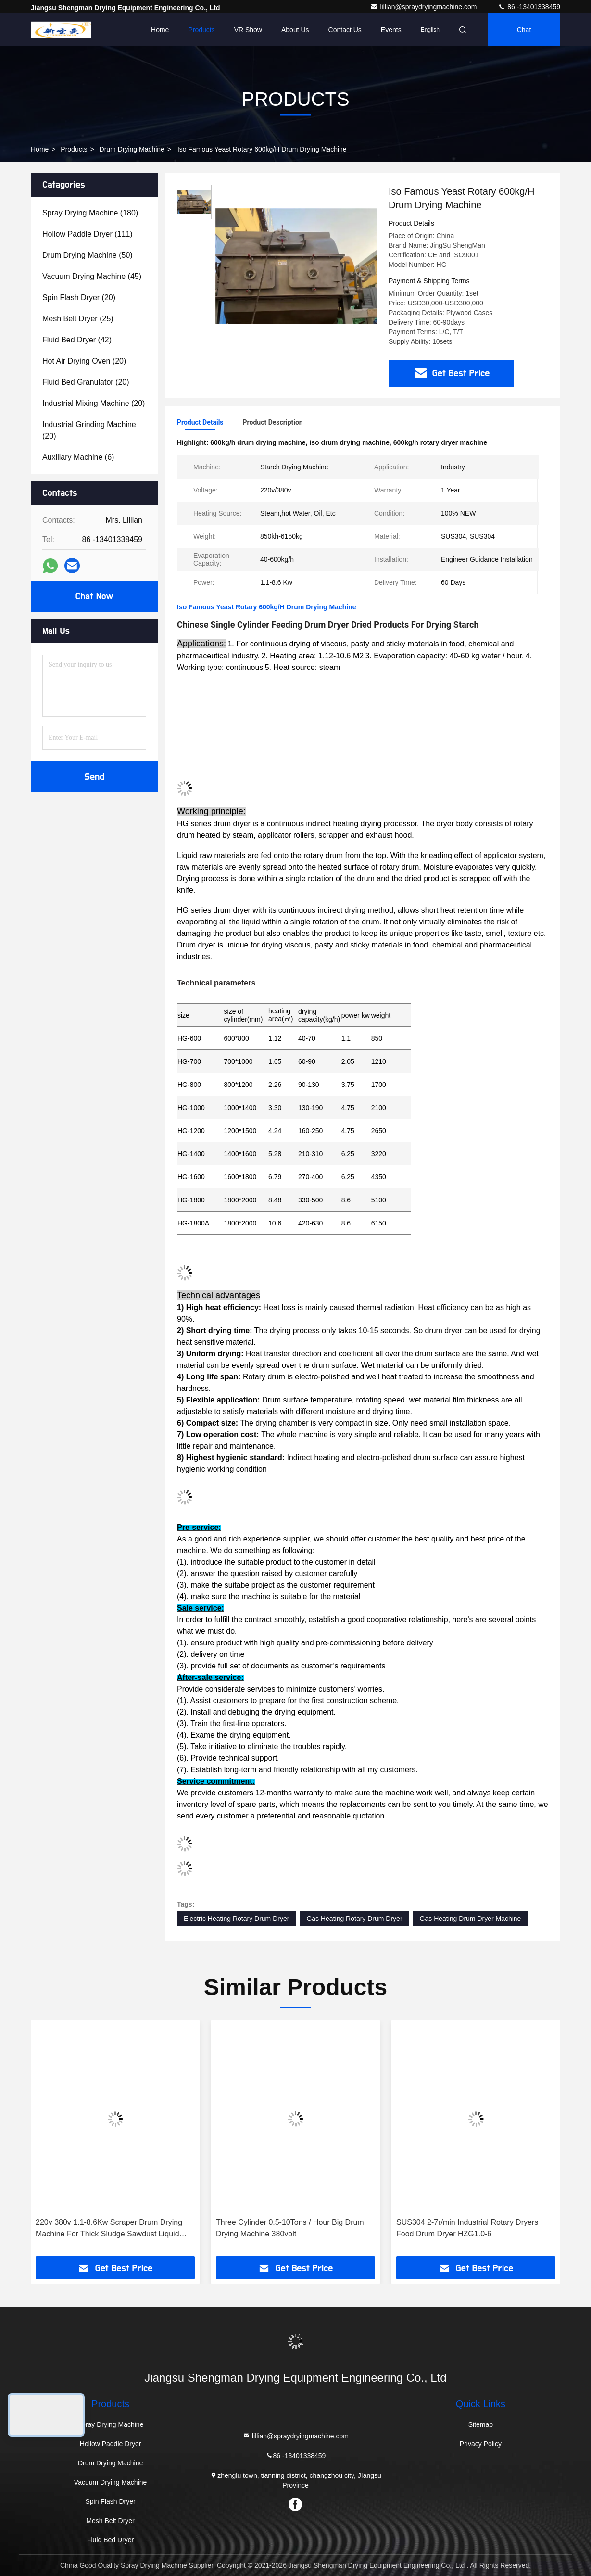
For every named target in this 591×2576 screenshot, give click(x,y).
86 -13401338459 (529, 7)
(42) (77, 340)
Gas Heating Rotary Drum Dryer (354, 1918)
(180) (90, 213)
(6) (78, 457)
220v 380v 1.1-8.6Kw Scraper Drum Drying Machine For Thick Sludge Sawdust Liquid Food (109, 2229)
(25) (77, 319)
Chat (524, 30)
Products (201, 30)
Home (160, 30)
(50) (87, 255)
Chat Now (94, 596)
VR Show (248, 30)
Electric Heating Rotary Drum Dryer (236, 1918)
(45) (91, 276)
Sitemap (480, 2424)
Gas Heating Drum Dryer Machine (470, 1918)
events (391, 30)
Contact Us (345, 30)
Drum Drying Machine (132, 149)
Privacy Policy (481, 2444)
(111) (87, 234)
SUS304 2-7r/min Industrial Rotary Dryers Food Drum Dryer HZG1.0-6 (467, 2228)
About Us (295, 30)
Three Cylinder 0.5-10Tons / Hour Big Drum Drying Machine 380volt (290, 2228)
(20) (78, 297)
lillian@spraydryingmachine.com (424, 7)
